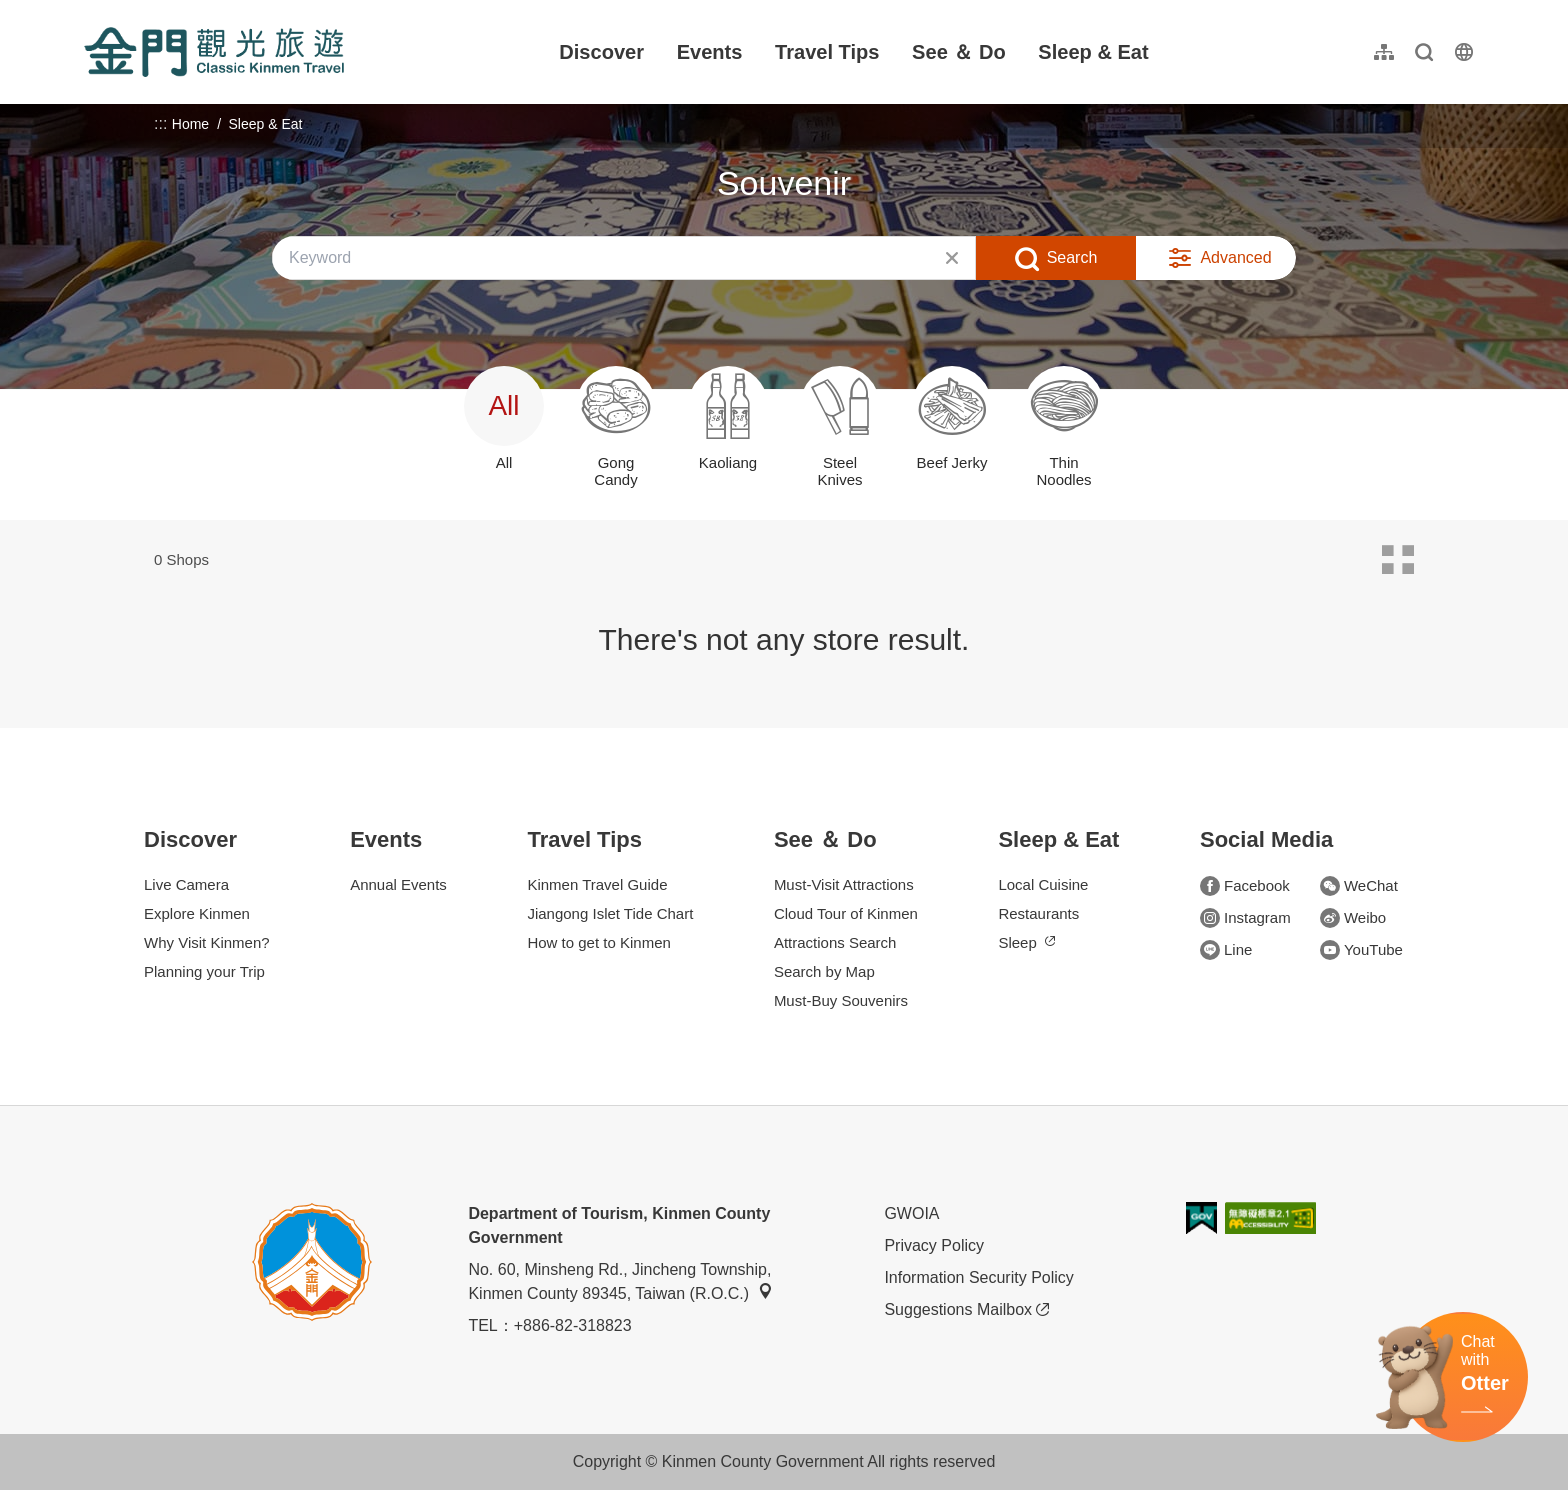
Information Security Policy (978, 1277)
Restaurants (1038, 913)
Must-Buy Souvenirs (841, 1000)
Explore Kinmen (197, 913)
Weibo (1353, 918)
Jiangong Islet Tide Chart (610, 913)
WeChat (1359, 886)
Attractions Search (835, 942)
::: (90, 11)
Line (1226, 950)
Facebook (1245, 886)
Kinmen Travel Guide (597, 884)
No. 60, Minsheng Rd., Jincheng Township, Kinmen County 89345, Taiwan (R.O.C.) (620, 1281)
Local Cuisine (1043, 884)
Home (190, 124)
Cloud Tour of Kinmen (846, 913)
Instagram (1245, 918)
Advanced (1235, 257)
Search (1072, 257)
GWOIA (911, 1213)
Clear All (952, 258)
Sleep (1026, 942)
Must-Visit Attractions (844, 884)
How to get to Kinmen (598, 942)
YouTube (1361, 950)
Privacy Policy (934, 1245)
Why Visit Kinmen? (207, 942)
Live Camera (186, 884)
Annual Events (398, 884)
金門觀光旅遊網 (214, 52)
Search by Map (824, 971)
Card (1398, 560)
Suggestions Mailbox (966, 1310)
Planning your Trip (204, 971)
